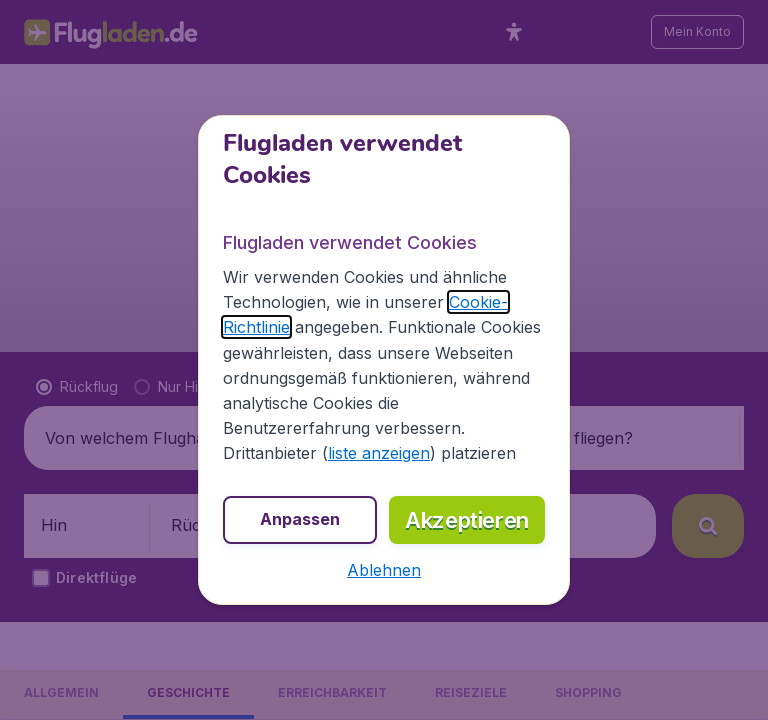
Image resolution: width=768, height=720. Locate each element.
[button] (384, 570)
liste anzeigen (379, 453)
